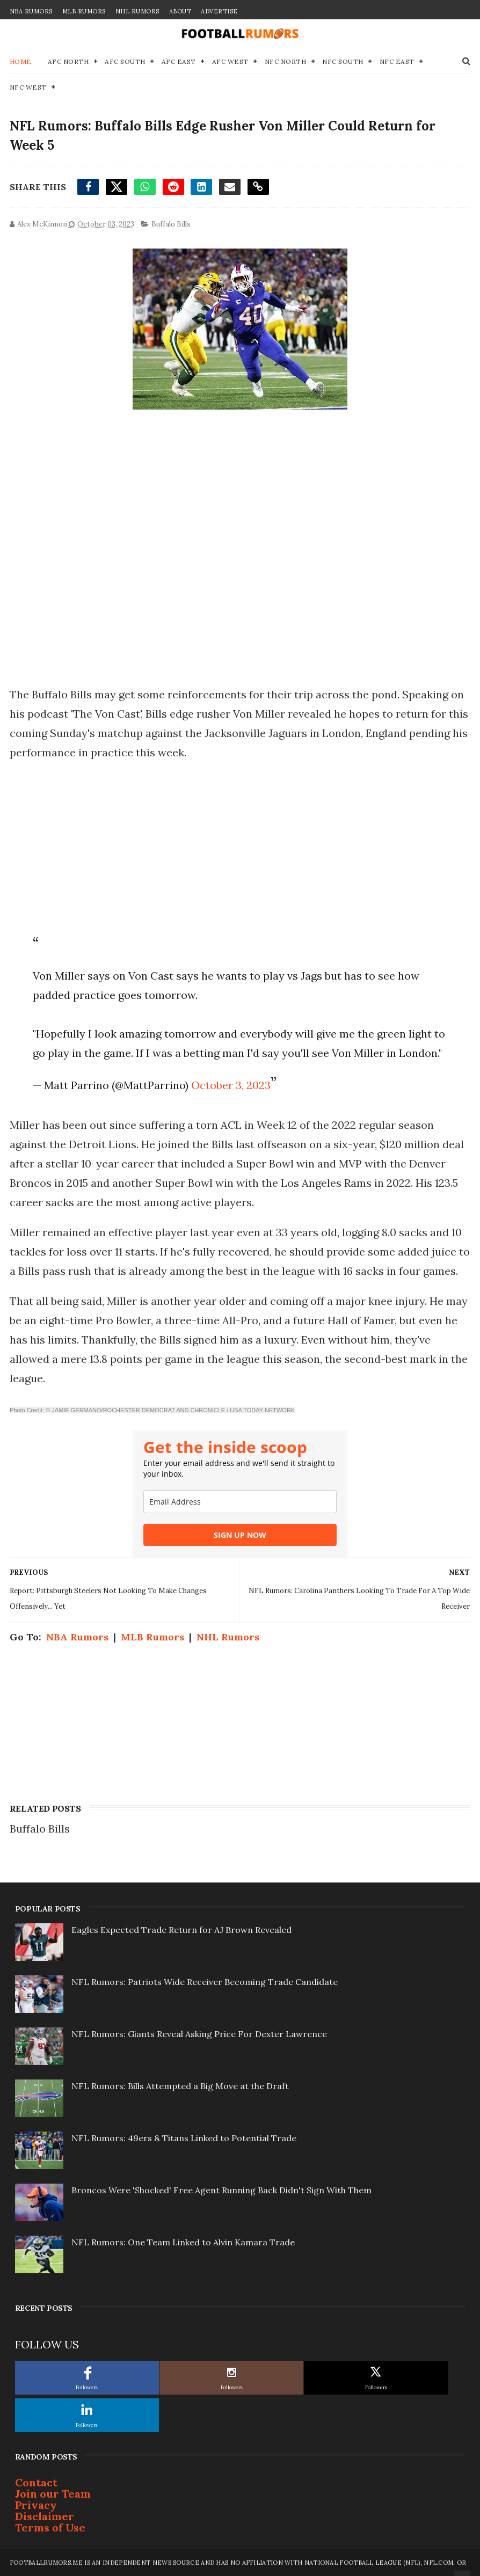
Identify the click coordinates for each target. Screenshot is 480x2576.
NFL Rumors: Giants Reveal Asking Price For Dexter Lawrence (199, 2033)
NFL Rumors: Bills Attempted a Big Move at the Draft (180, 2086)
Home (21, 61)
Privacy (36, 2505)
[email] (240, 1501)
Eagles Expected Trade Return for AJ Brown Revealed (181, 1929)
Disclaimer (44, 2516)
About (180, 11)
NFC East (397, 61)
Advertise (219, 11)
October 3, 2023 (231, 1085)
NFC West (28, 87)
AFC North (68, 61)
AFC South (125, 61)
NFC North (286, 61)
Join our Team (53, 2493)
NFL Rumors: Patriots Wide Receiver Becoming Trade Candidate (204, 1981)
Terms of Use (50, 2527)
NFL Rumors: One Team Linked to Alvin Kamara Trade (183, 2242)
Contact (36, 2482)
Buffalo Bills (171, 224)
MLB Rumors (84, 11)
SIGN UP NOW (240, 1535)
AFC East (179, 61)
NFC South (342, 61)
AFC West (230, 61)
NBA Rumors (31, 11)
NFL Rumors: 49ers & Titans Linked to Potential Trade (183, 2138)
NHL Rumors (137, 11)
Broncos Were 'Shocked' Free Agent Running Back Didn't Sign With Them (221, 2190)
